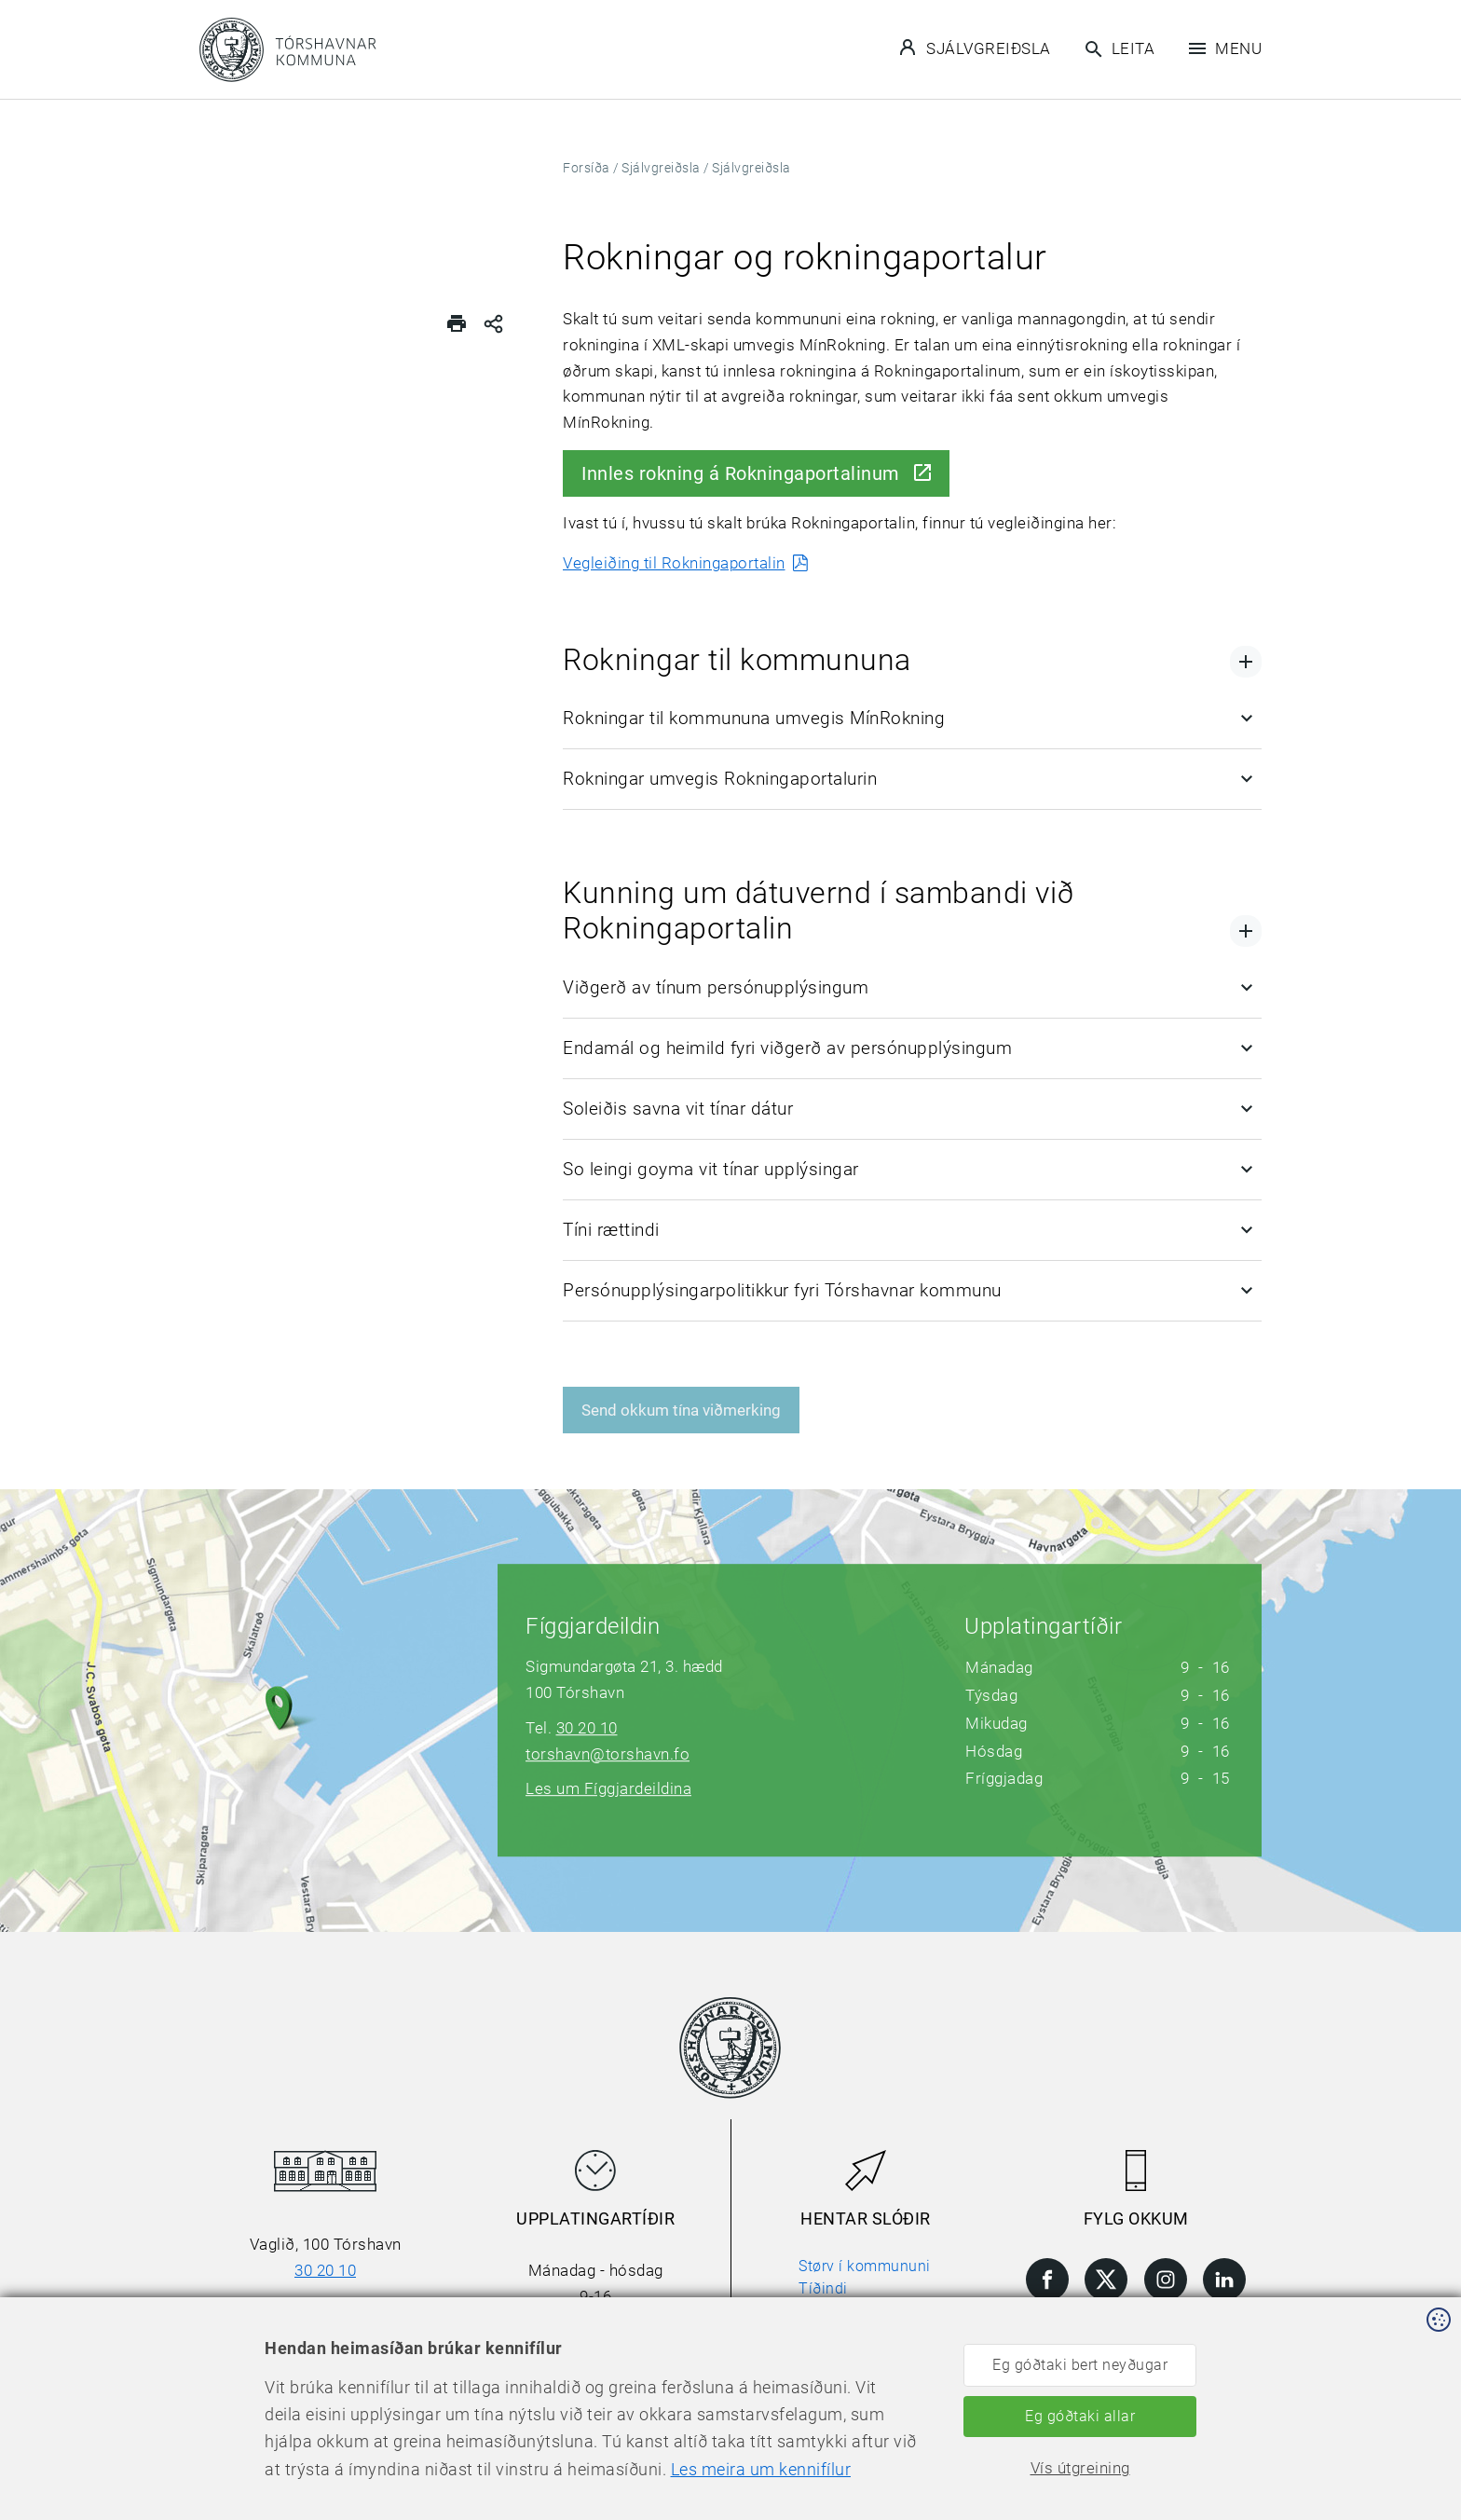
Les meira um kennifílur (597, 2493)
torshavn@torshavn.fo (608, 1754)
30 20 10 (587, 1728)
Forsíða (586, 167)
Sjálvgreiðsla (975, 47)
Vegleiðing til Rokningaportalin (674, 563)
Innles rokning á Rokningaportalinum (740, 473)
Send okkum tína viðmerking (681, 1410)
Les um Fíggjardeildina (608, 1788)
